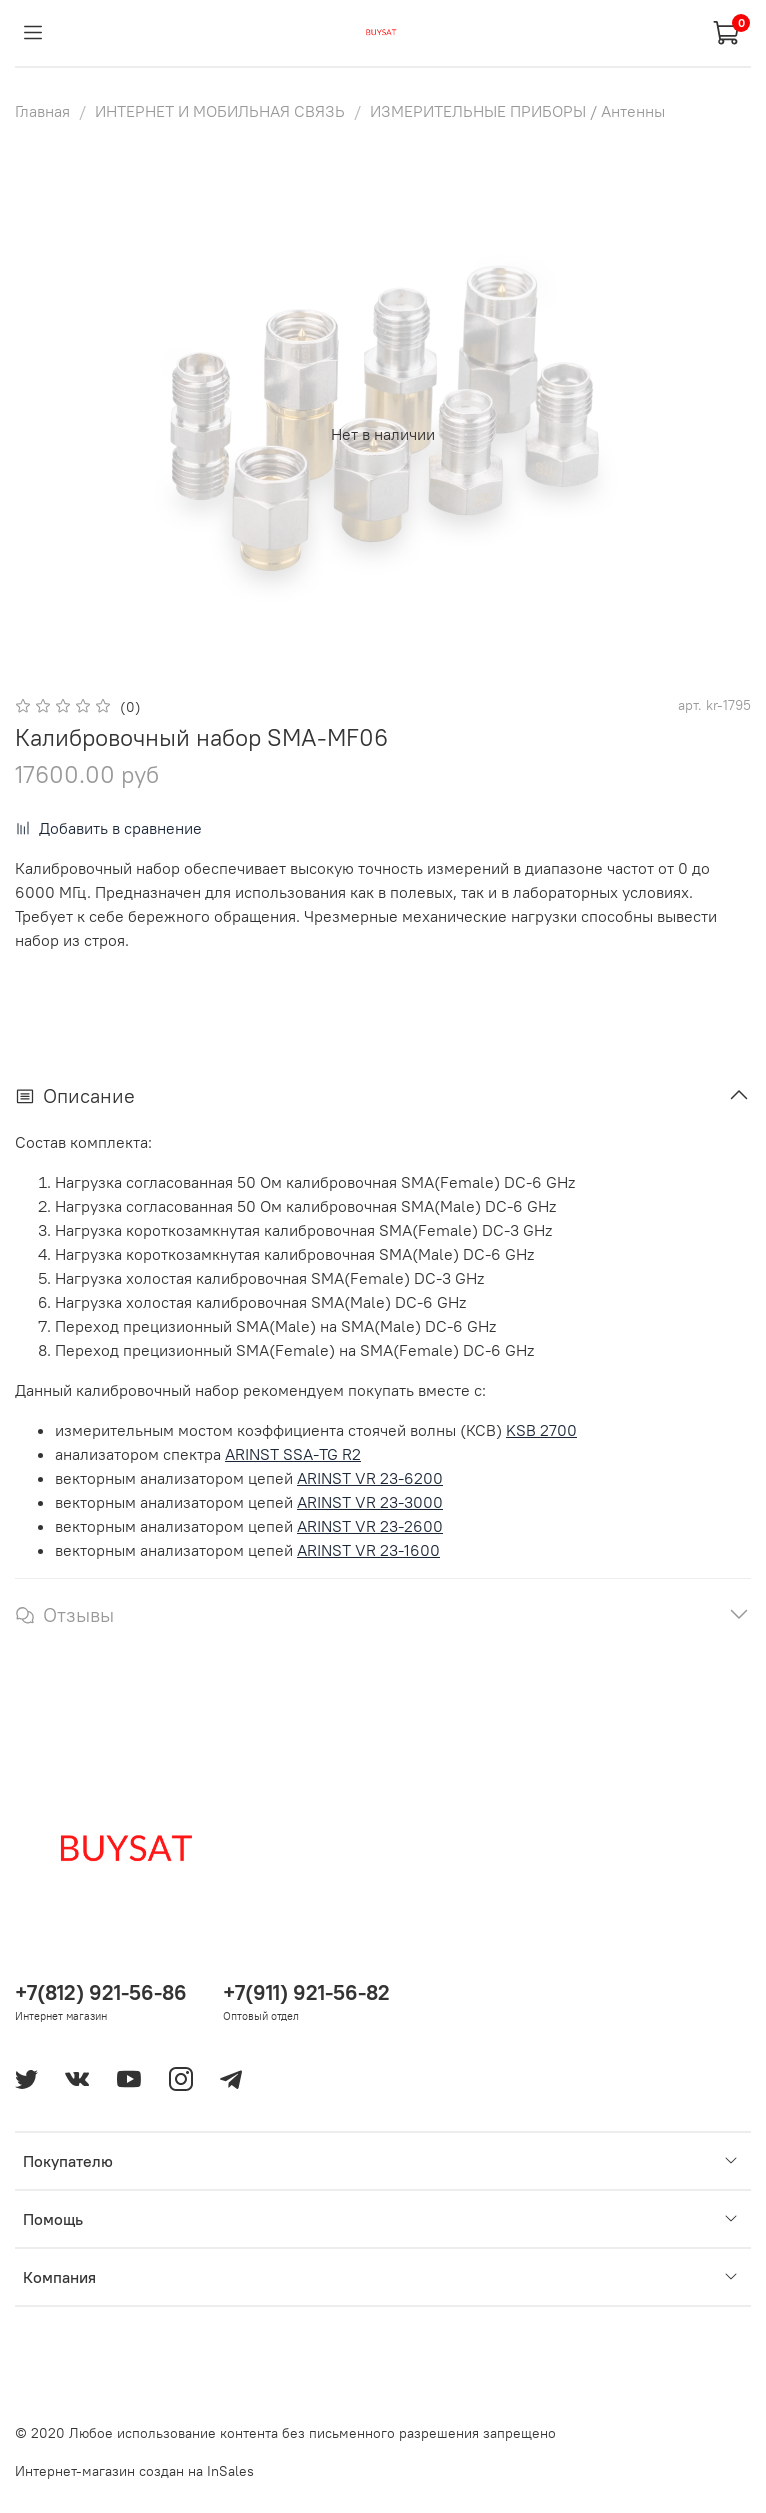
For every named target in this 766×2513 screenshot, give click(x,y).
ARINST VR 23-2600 (370, 1526)
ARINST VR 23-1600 (368, 1550)
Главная (42, 111)
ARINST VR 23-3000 (370, 1502)
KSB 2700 (541, 1430)
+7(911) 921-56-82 (306, 1992)
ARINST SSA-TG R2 (293, 1454)
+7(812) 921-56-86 (101, 1992)
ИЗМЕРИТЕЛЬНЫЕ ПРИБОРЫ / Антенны (517, 111)
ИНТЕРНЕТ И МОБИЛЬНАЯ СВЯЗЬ (220, 111)
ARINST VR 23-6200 (370, 1478)
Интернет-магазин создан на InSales (134, 2471)
